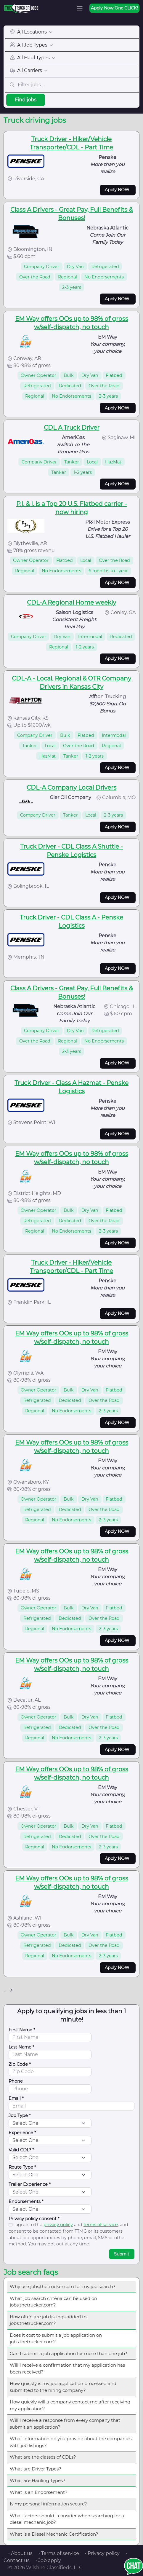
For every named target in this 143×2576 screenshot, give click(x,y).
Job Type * (20, 2115)
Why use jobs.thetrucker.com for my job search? (62, 2286)
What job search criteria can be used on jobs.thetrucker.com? (53, 2302)
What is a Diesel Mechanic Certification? (54, 2534)
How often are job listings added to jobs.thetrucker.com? (48, 2320)
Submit (121, 2254)
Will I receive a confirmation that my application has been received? (67, 2368)
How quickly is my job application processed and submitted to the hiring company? (63, 2387)
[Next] (11, 1990)
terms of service (100, 2224)
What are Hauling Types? (37, 2480)
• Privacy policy (102, 2553)
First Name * (22, 2030)
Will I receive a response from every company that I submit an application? (66, 2423)
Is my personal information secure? (48, 2504)
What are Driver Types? (35, 2469)
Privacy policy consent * (34, 2218)
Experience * (22, 2132)
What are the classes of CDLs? (43, 2457)
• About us (20, 2553)
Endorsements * (26, 2201)
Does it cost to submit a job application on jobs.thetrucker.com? (56, 2338)
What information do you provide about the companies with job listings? (70, 2442)
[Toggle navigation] (79, 8)
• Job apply (48, 2560)
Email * (16, 2098)
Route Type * (22, 2167)
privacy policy (58, 2224)
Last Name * (21, 2047)
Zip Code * (20, 2064)
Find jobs (25, 100)
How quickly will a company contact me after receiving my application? (70, 2405)
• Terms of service (58, 2553)
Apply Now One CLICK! (114, 8)
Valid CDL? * (21, 2150)
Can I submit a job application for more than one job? (68, 2353)
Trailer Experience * (30, 2184)
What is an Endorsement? (39, 2492)
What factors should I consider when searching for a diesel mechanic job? (67, 2519)
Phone (16, 2081)
